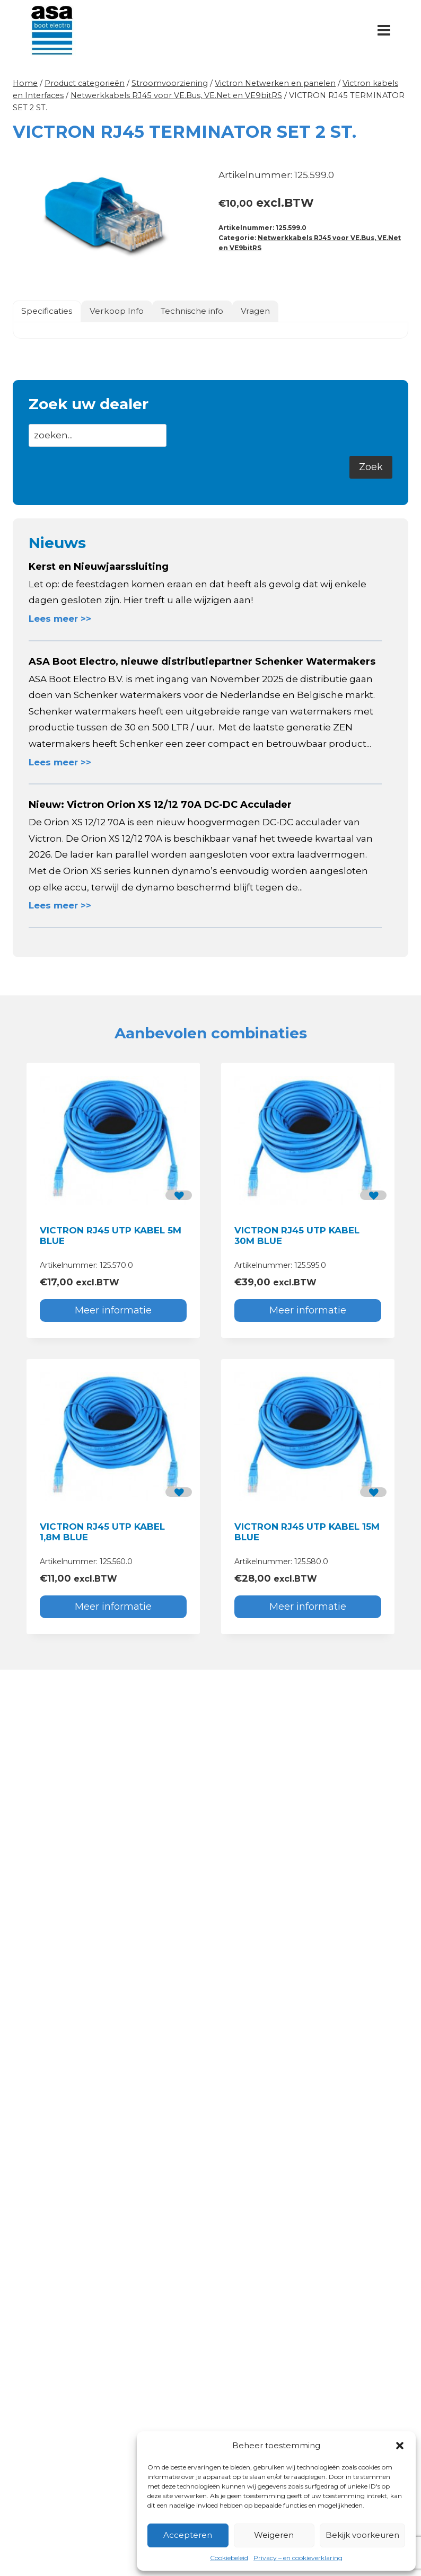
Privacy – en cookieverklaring (298, 2558)
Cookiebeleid (229, 2558)
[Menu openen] (384, 30)
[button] (399, 2445)
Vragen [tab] (255, 311)
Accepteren (187, 2535)
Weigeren (274, 2535)
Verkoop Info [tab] (117, 311)
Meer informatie (113, 1310)
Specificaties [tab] (46, 311)
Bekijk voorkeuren (362, 2535)
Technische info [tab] (192, 311)
